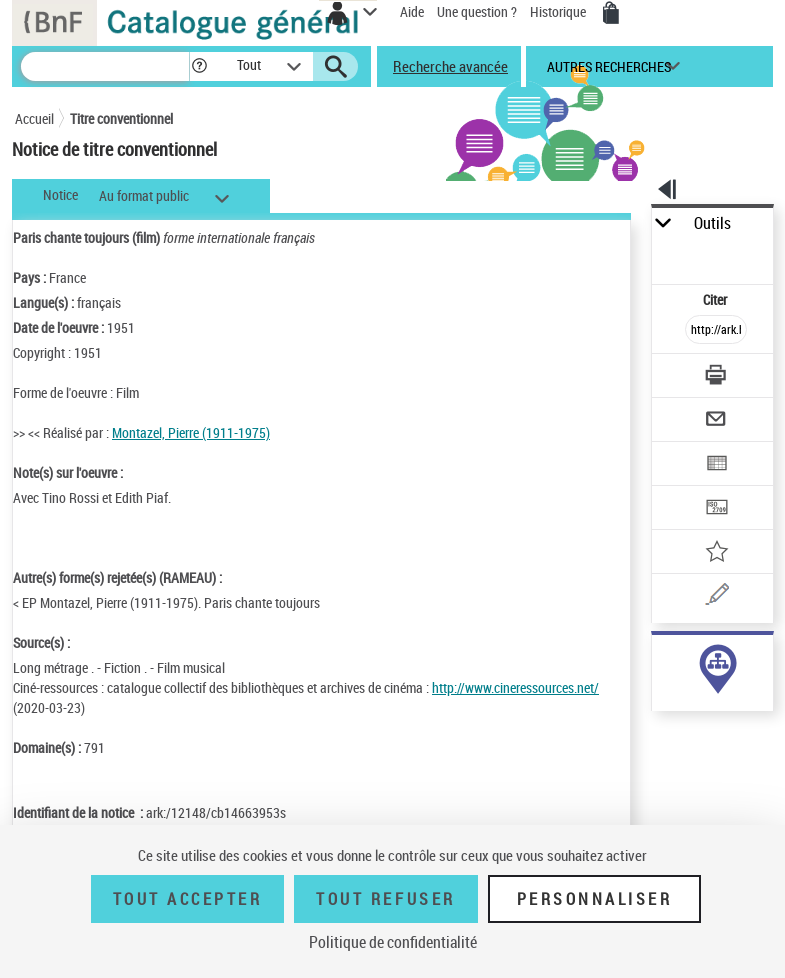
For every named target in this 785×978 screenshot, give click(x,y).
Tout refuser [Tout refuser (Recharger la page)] (385, 899)
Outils (712, 223)
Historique (559, 11)
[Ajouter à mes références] (716, 553)
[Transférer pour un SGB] (716, 509)
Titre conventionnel (121, 118)
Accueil (34, 118)
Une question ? (477, 11)
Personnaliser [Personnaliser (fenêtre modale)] (595, 899)
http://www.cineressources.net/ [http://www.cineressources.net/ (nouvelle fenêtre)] (515, 687)
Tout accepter (188, 899)
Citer (716, 299)
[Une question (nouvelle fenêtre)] (716, 597)
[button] (199, 66)
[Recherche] (105, 66)
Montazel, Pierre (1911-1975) (191, 432)
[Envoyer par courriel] (716, 421)
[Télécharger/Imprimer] (716, 377)
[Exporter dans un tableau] (716, 465)
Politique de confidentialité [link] (393, 942)
